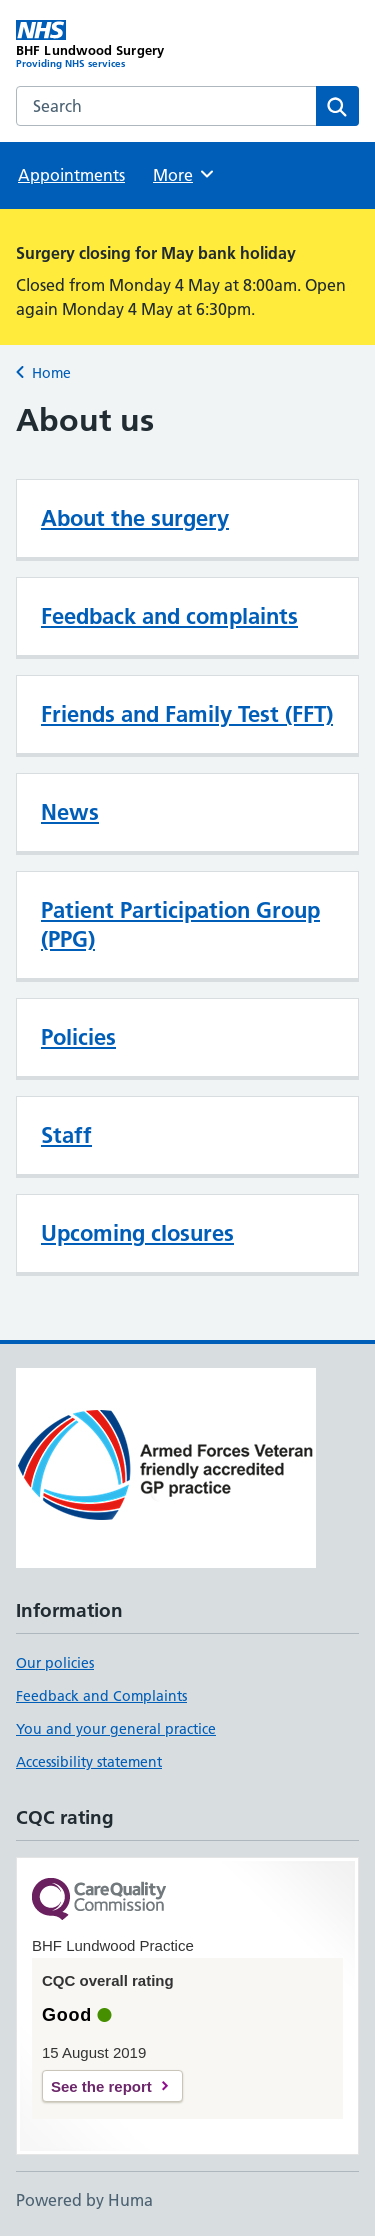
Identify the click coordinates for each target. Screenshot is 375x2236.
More (184, 174)
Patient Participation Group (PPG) (180, 924)
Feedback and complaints (169, 616)
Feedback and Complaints (101, 1696)
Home (51, 373)
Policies (78, 1037)
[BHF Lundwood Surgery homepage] (102, 45)
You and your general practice (116, 1729)
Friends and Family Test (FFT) (187, 714)
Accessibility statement (89, 1762)
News (70, 812)
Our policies (55, 1663)
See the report (101, 2086)
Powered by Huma (84, 2200)
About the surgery (135, 518)
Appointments (71, 175)
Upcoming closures (137, 1233)
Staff (66, 1135)
